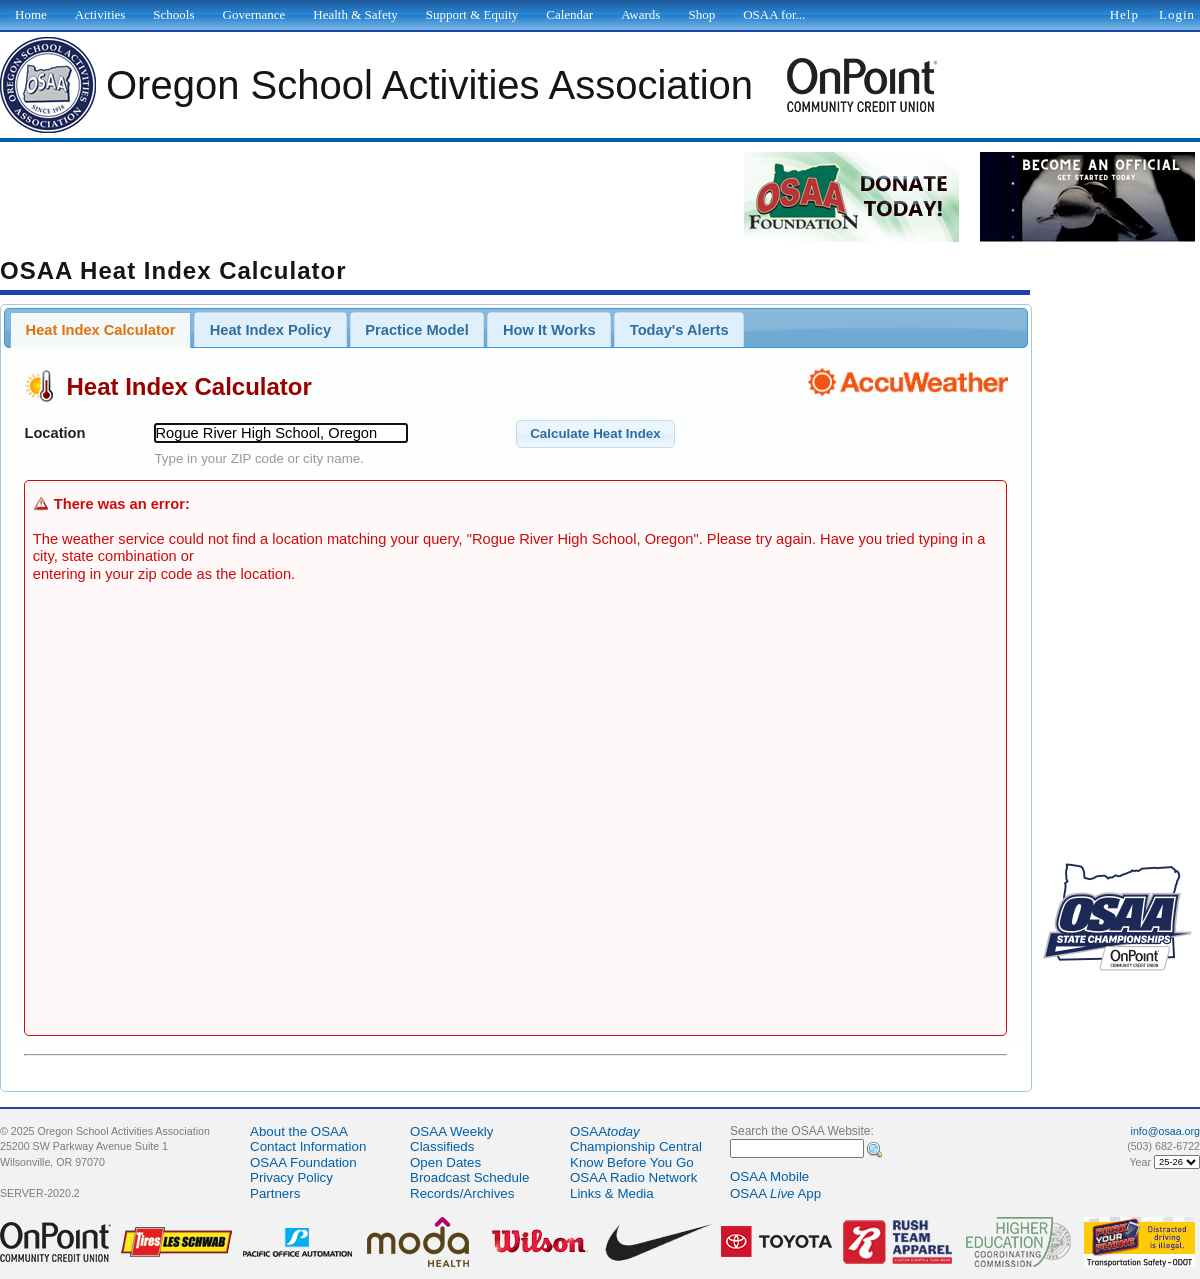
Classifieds (442, 1146)
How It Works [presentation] (549, 330)
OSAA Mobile (769, 1176)
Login (1177, 14)
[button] (595, 434)
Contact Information (308, 1146)
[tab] (100, 330)
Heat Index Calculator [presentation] (101, 330)
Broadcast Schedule (469, 1177)
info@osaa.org (1165, 1131)
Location (54, 433)
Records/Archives (462, 1193)
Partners (275, 1193)
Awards (640, 14)
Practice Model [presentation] (416, 330)
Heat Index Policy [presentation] (270, 330)
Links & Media (612, 1193)
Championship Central (636, 1146)
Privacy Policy (291, 1177)
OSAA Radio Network (633, 1177)
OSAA (605, 1131)
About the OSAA (299, 1131)
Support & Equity (472, 14)
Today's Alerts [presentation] (679, 330)
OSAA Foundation (303, 1162)
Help (1124, 14)
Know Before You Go (632, 1162)
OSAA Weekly (451, 1131)
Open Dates (445, 1162)
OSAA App (775, 1193)
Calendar (569, 14)
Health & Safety (355, 14)
